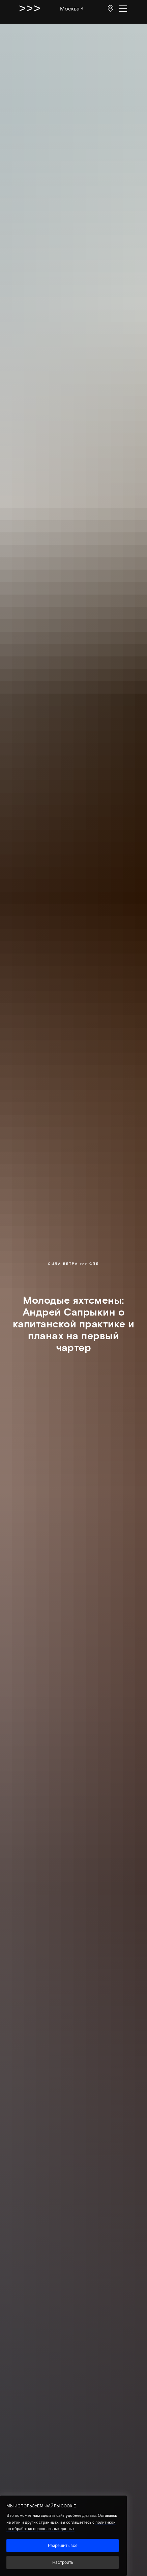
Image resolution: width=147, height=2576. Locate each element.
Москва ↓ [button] (72, 8)
